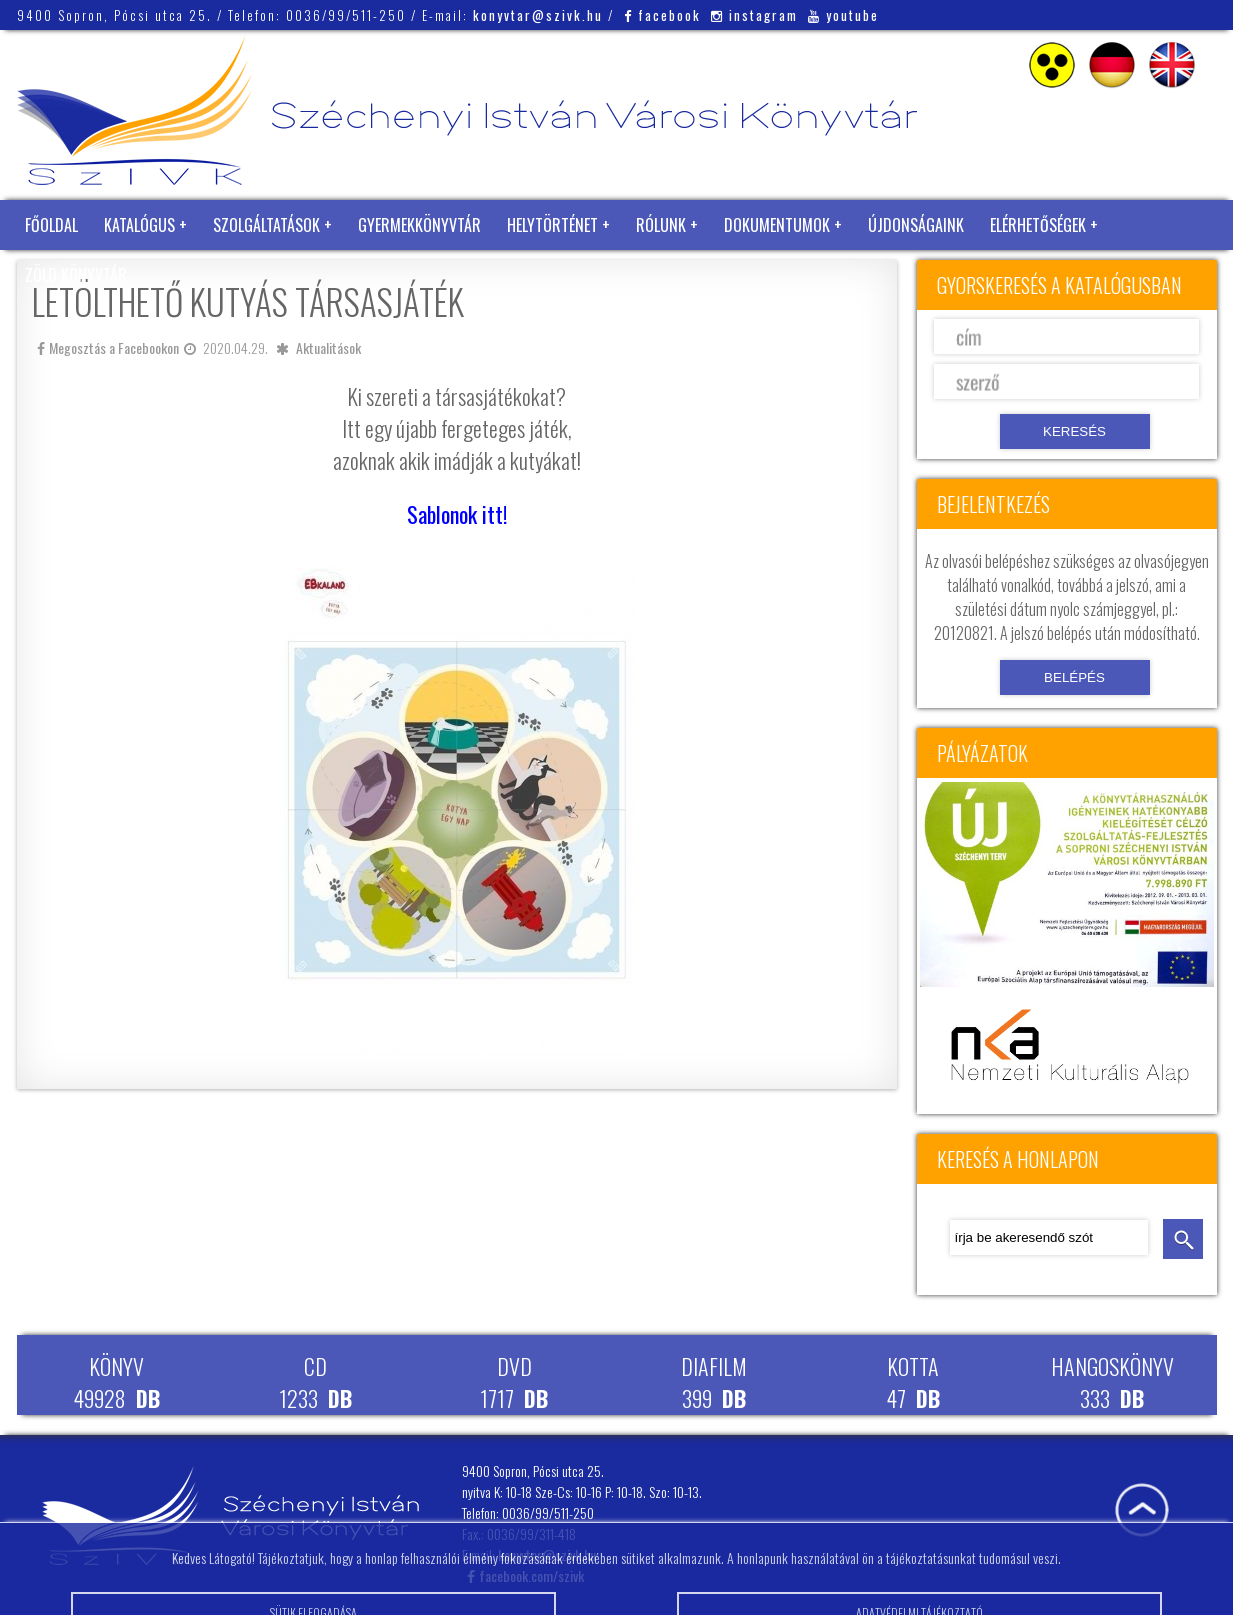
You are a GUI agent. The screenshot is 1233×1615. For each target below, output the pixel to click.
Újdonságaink (916, 225)
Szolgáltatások (266, 225)
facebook (662, 15)
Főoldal (51, 225)
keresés (1183, 1239)
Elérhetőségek (1038, 225)
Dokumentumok (777, 225)
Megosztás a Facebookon (108, 347)
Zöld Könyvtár (76, 275)
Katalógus (139, 225)
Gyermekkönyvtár (419, 225)
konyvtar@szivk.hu (538, 15)
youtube (843, 15)
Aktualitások (328, 347)
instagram (754, 15)
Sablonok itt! (457, 514)
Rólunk (661, 225)
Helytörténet (552, 225)
